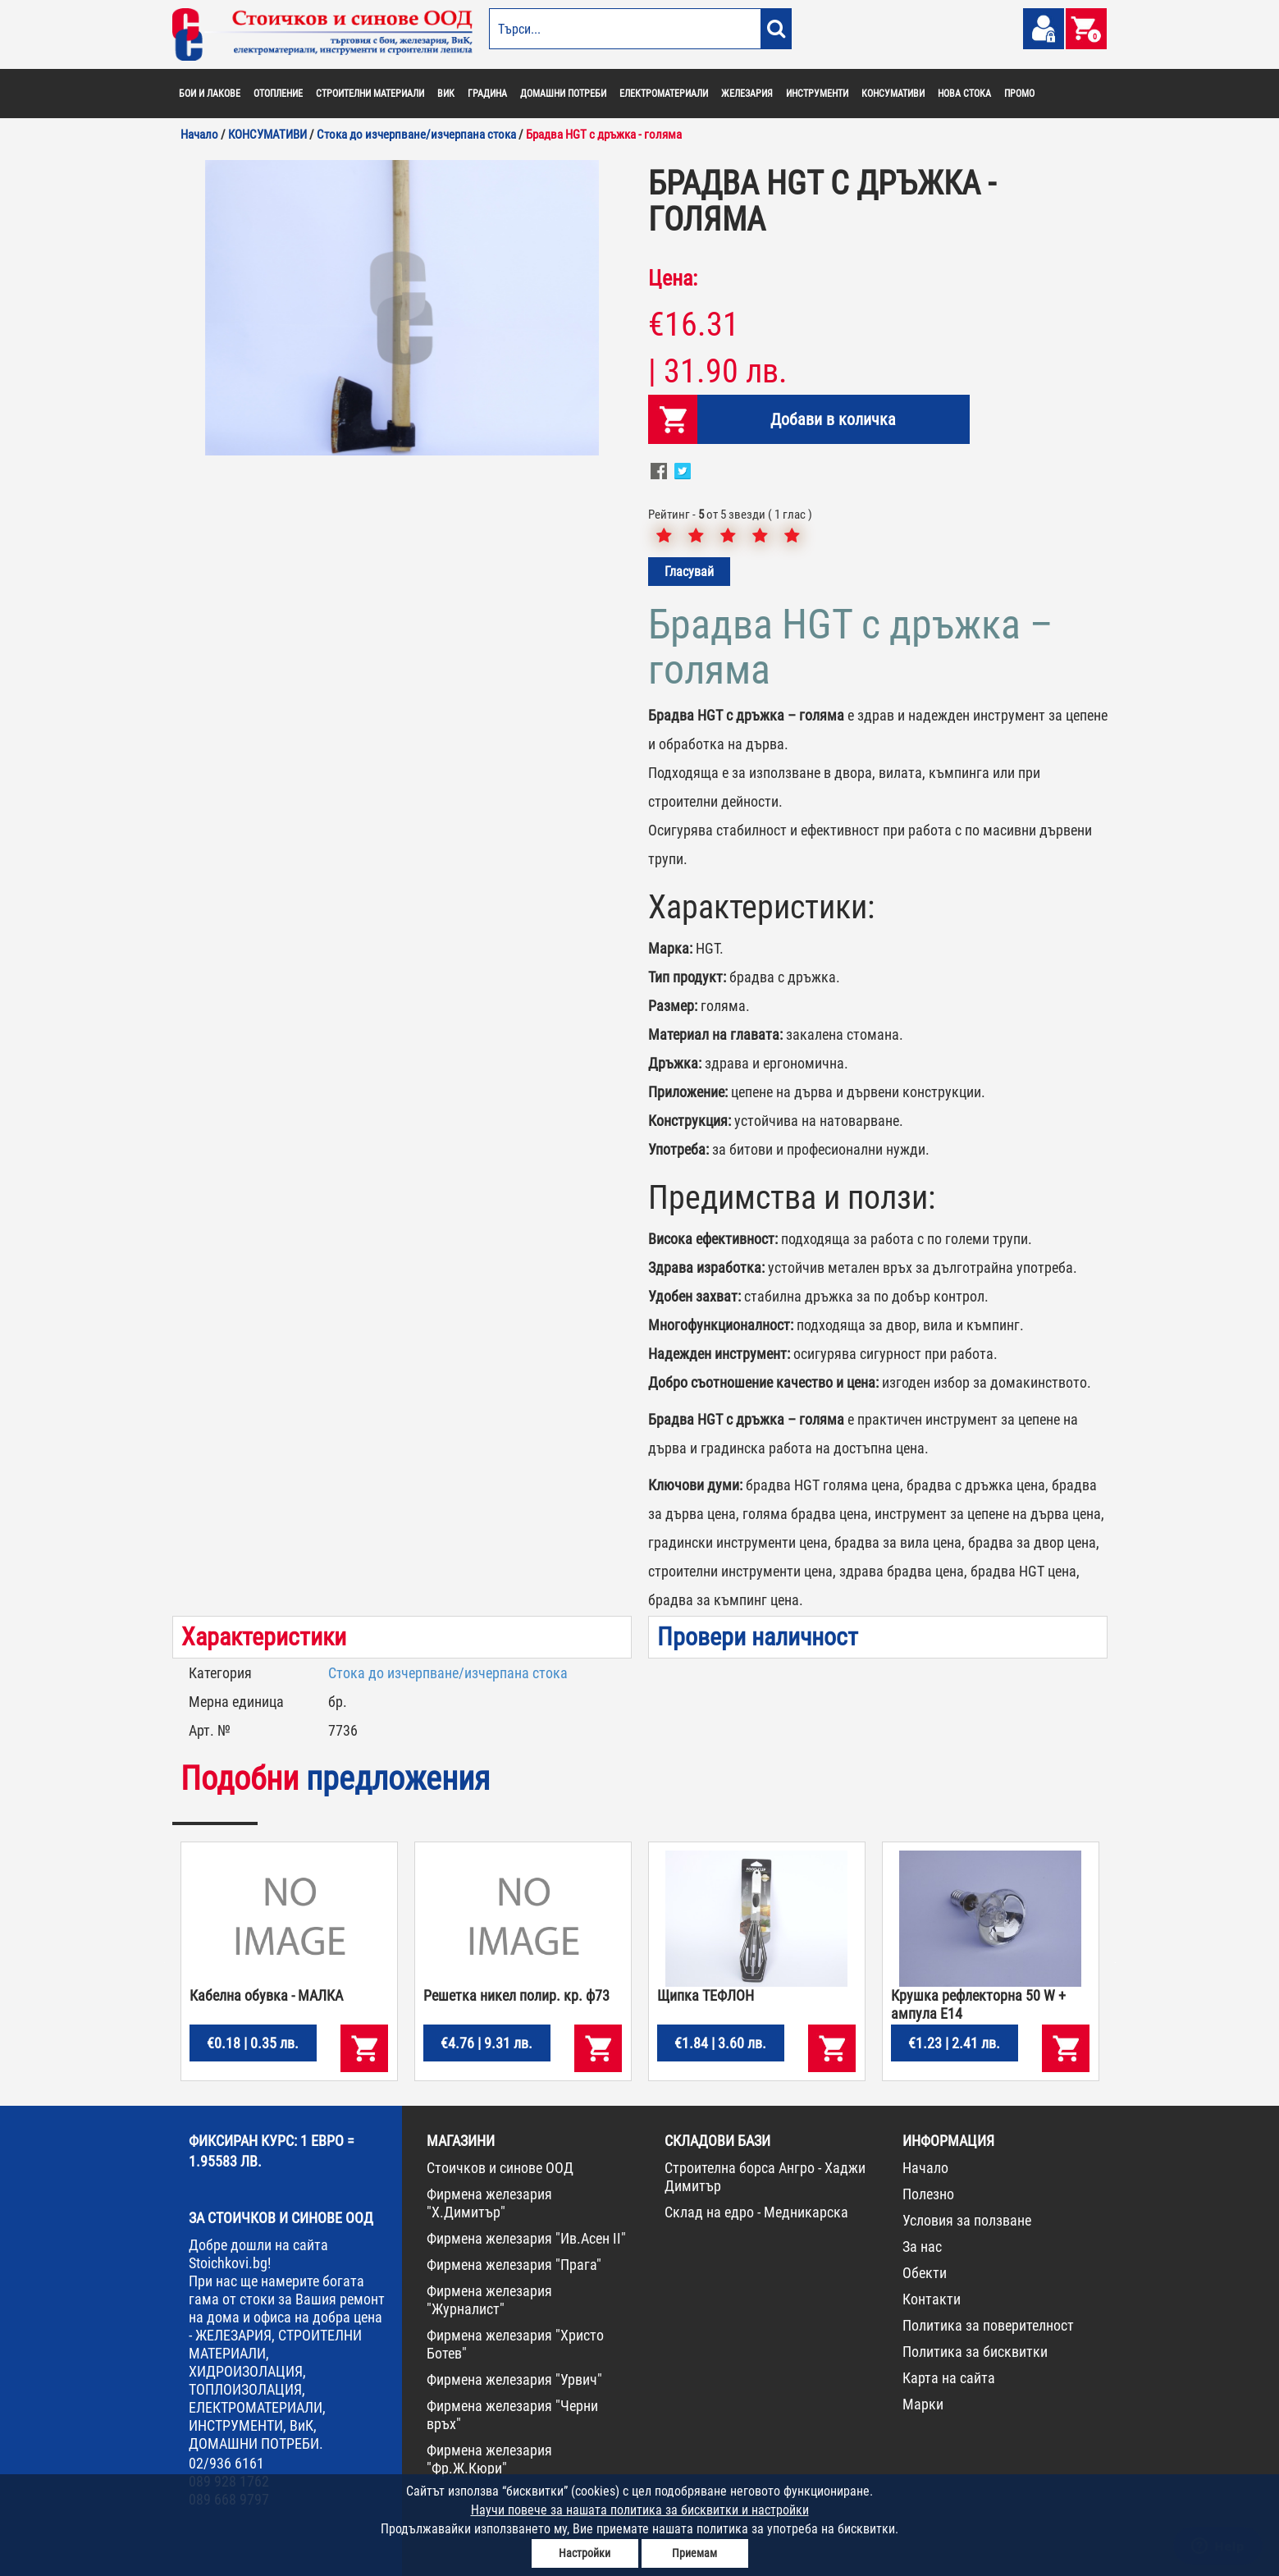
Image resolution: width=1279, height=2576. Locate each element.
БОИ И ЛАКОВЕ (209, 93)
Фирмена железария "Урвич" (514, 2379)
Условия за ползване (966, 2220)
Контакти (931, 2299)
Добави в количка (833, 419)
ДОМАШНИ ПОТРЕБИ (563, 93)
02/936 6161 (226, 2463)
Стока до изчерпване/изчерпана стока (448, 1672)
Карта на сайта (948, 2377)
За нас (922, 2246)
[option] (402, 307)
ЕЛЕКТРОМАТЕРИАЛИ (663, 93)
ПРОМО (1019, 93)
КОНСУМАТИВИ (893, 93)
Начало (925, 2167)
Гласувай (689, 571)
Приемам (694, 2553)
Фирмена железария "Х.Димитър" (489, 2203)
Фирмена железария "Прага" (514, 2264)
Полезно (928, 2194)
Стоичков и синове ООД (500, 2167)
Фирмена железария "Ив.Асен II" (526, 2238)
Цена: (672, 278)
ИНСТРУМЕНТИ (817, 93)
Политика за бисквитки (975, 2351)
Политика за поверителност (988, 2325)
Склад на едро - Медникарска (756, 2212)
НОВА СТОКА (964, 93)
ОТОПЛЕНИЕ (278, 93)
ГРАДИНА (487, 93)
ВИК (446, 93)
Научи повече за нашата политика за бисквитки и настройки (640, 2510)
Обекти (924, 2272)
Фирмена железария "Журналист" (489, 2299)
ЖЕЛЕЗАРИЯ (747, 93)
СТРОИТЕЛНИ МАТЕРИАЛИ (370, 93)
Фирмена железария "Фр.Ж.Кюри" (489, 2459)
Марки (922, 2404)
